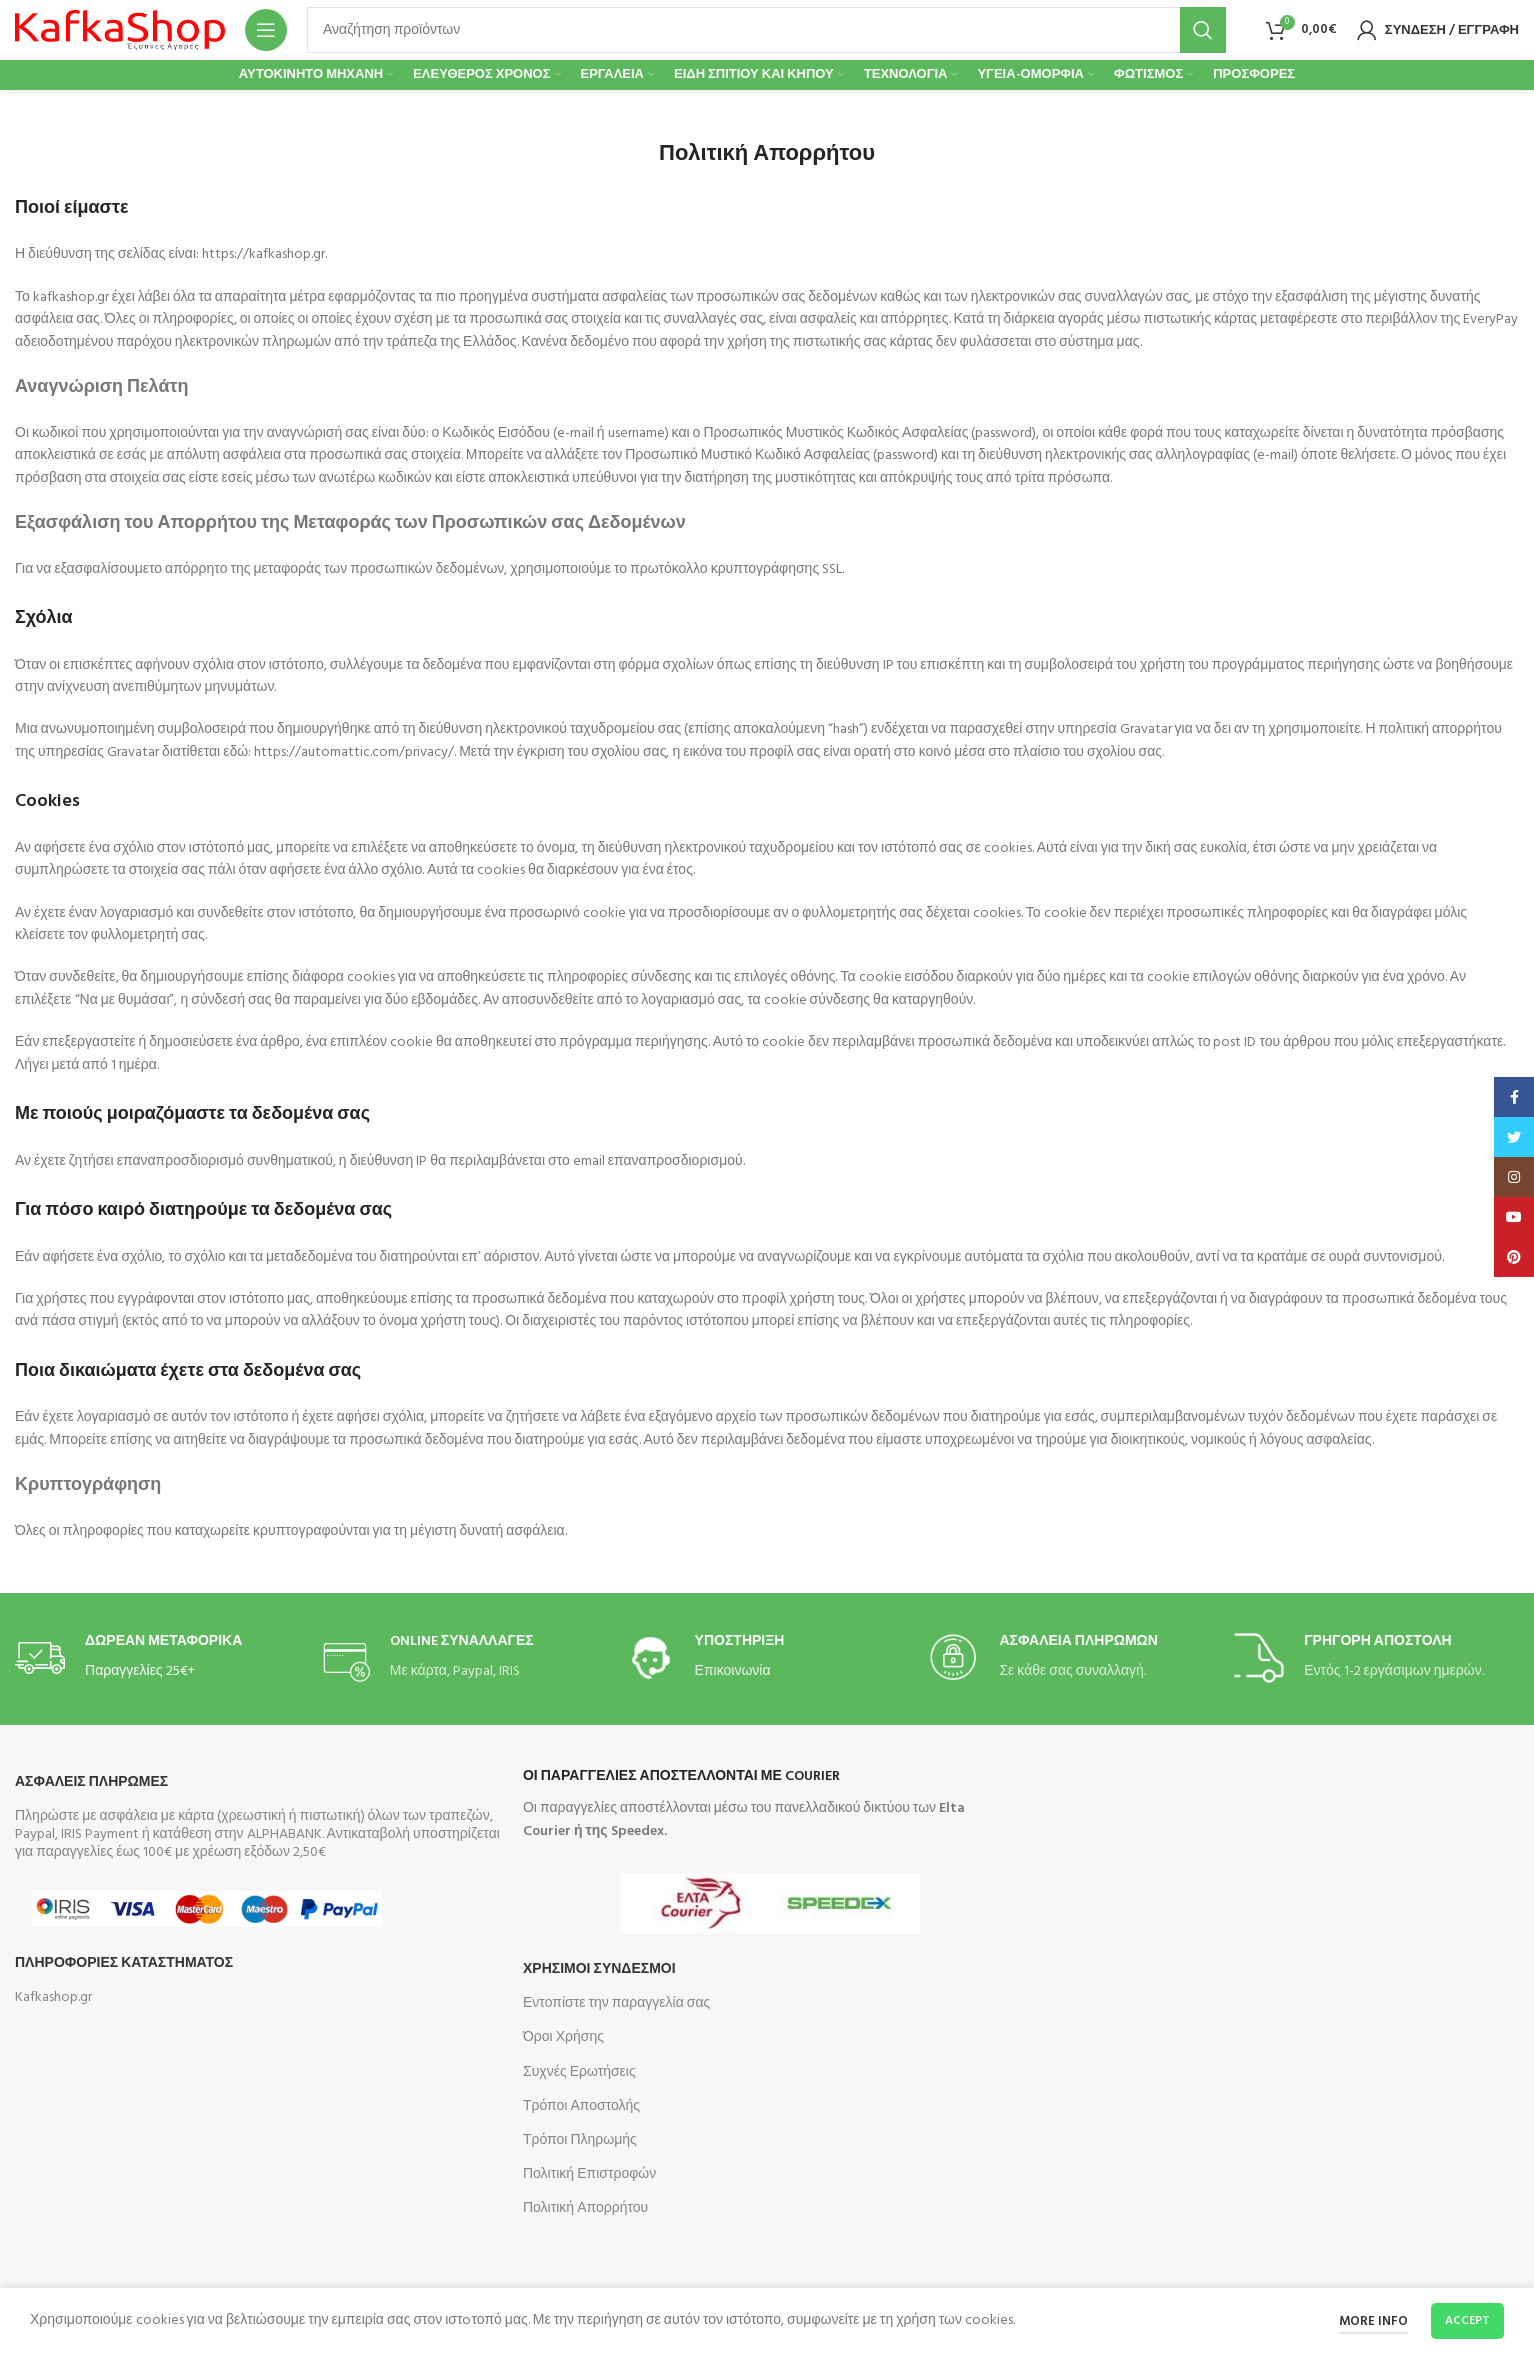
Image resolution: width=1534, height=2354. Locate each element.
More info (1373, 2321)
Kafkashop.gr (53, 1997)
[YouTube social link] (1514, 1217)
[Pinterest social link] (1514, 1257)
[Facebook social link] (1514, 1097)
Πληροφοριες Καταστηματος (124, 1963)
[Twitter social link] (1514, 1137)
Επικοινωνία (733, 1671)
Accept (1467, 2321)
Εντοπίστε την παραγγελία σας (616, 2003)
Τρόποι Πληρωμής (580, 2140)
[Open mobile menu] (266, 30)
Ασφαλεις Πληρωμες (91, 1782)
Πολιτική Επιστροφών (589, 2174)
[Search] (766, 30)
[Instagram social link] (1514, 1177)
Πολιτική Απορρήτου (585, 2208)
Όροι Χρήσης (563, 2037)
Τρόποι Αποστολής (581, 2106)
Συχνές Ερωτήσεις (579, 2072)
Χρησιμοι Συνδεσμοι (599, 1969)
